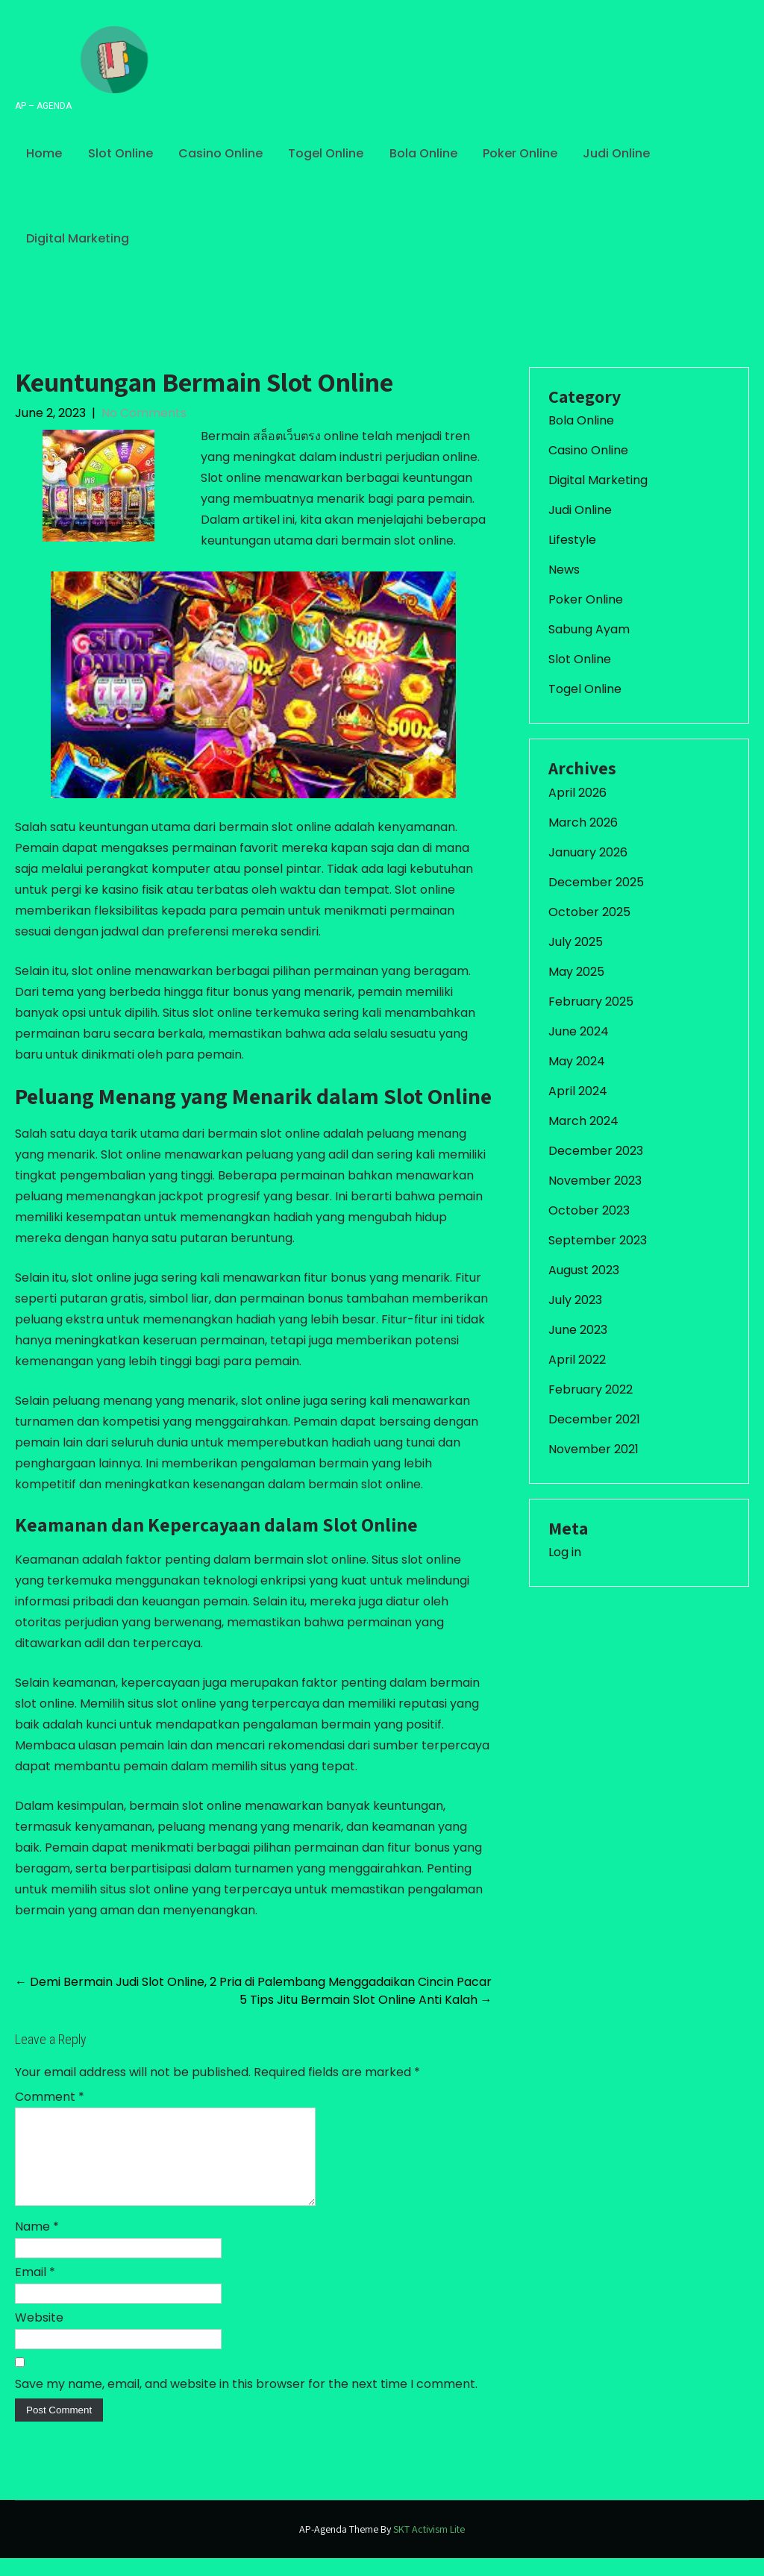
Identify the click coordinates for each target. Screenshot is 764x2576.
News (564, 569)
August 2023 (583, 1270)
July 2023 (575, 1300)
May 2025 (576, 971)
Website (39, 2335)
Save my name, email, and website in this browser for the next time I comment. (246, 2401)
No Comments (144, 413)
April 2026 (577, 792)
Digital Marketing (77, 238)
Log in (564, 1552)
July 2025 (575, 941)
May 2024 (576, 1061)
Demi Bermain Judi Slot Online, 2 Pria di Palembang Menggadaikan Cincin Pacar (253, 1981)
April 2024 (577, 1091)
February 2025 (590, 1001)
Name (37, 2244)
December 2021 (594, 1419)
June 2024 (578, 1031)
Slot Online (120, 153)
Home (44, 153)
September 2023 (597, 1240)
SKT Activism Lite (429, 2547)
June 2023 (577, 1329)
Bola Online (423, 153)
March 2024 (583, 1120)
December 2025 (596, 882)
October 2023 (589, 1210)
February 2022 (590, 1389)
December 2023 (595, 1150)
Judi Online (616, 153)
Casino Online (220, 153)
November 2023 (595, 1180)
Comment (49, 2096)
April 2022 (577, 1359)
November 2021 (593, 1449)
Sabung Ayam (589, 629)
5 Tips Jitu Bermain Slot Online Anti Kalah (365, 1999)
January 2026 (587, 852)
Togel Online (325, 153)
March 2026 (583, 822)
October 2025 (589, 912)
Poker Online (520, 153)
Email (35, 2289)
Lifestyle (572, 539)
